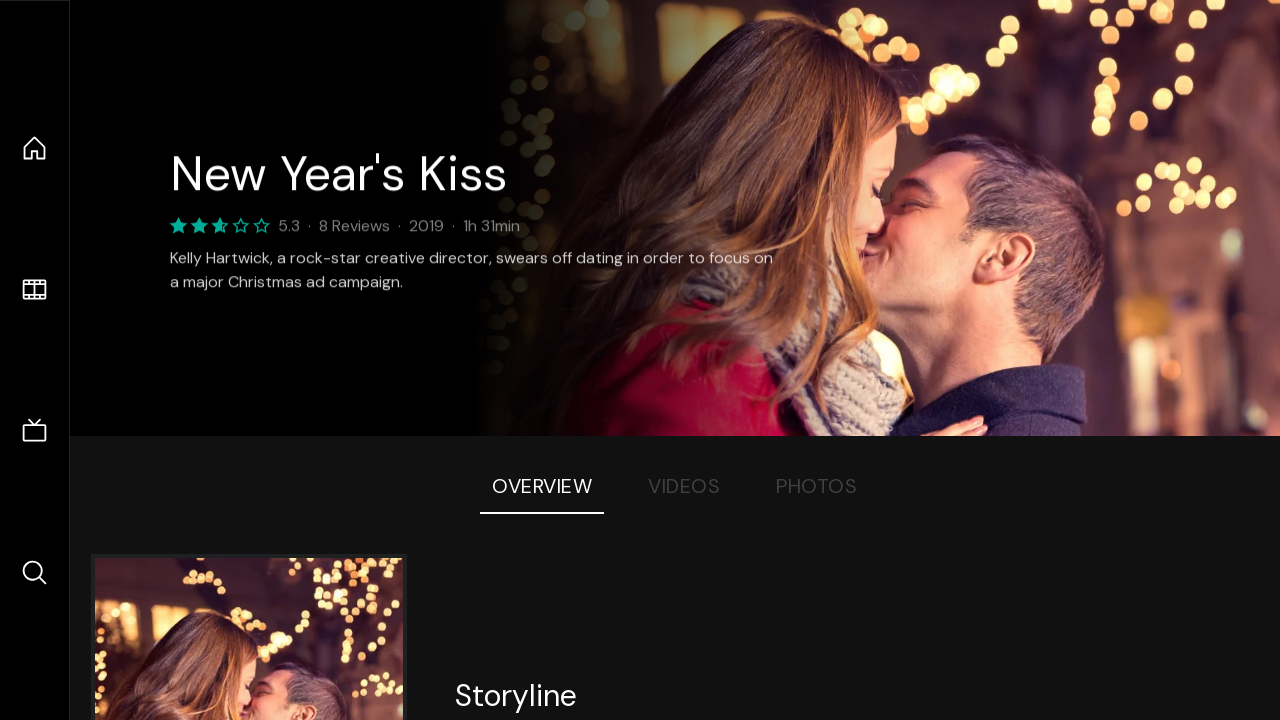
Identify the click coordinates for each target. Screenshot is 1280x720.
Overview (542, 486)
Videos (684, 486)
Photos (816, 486)
